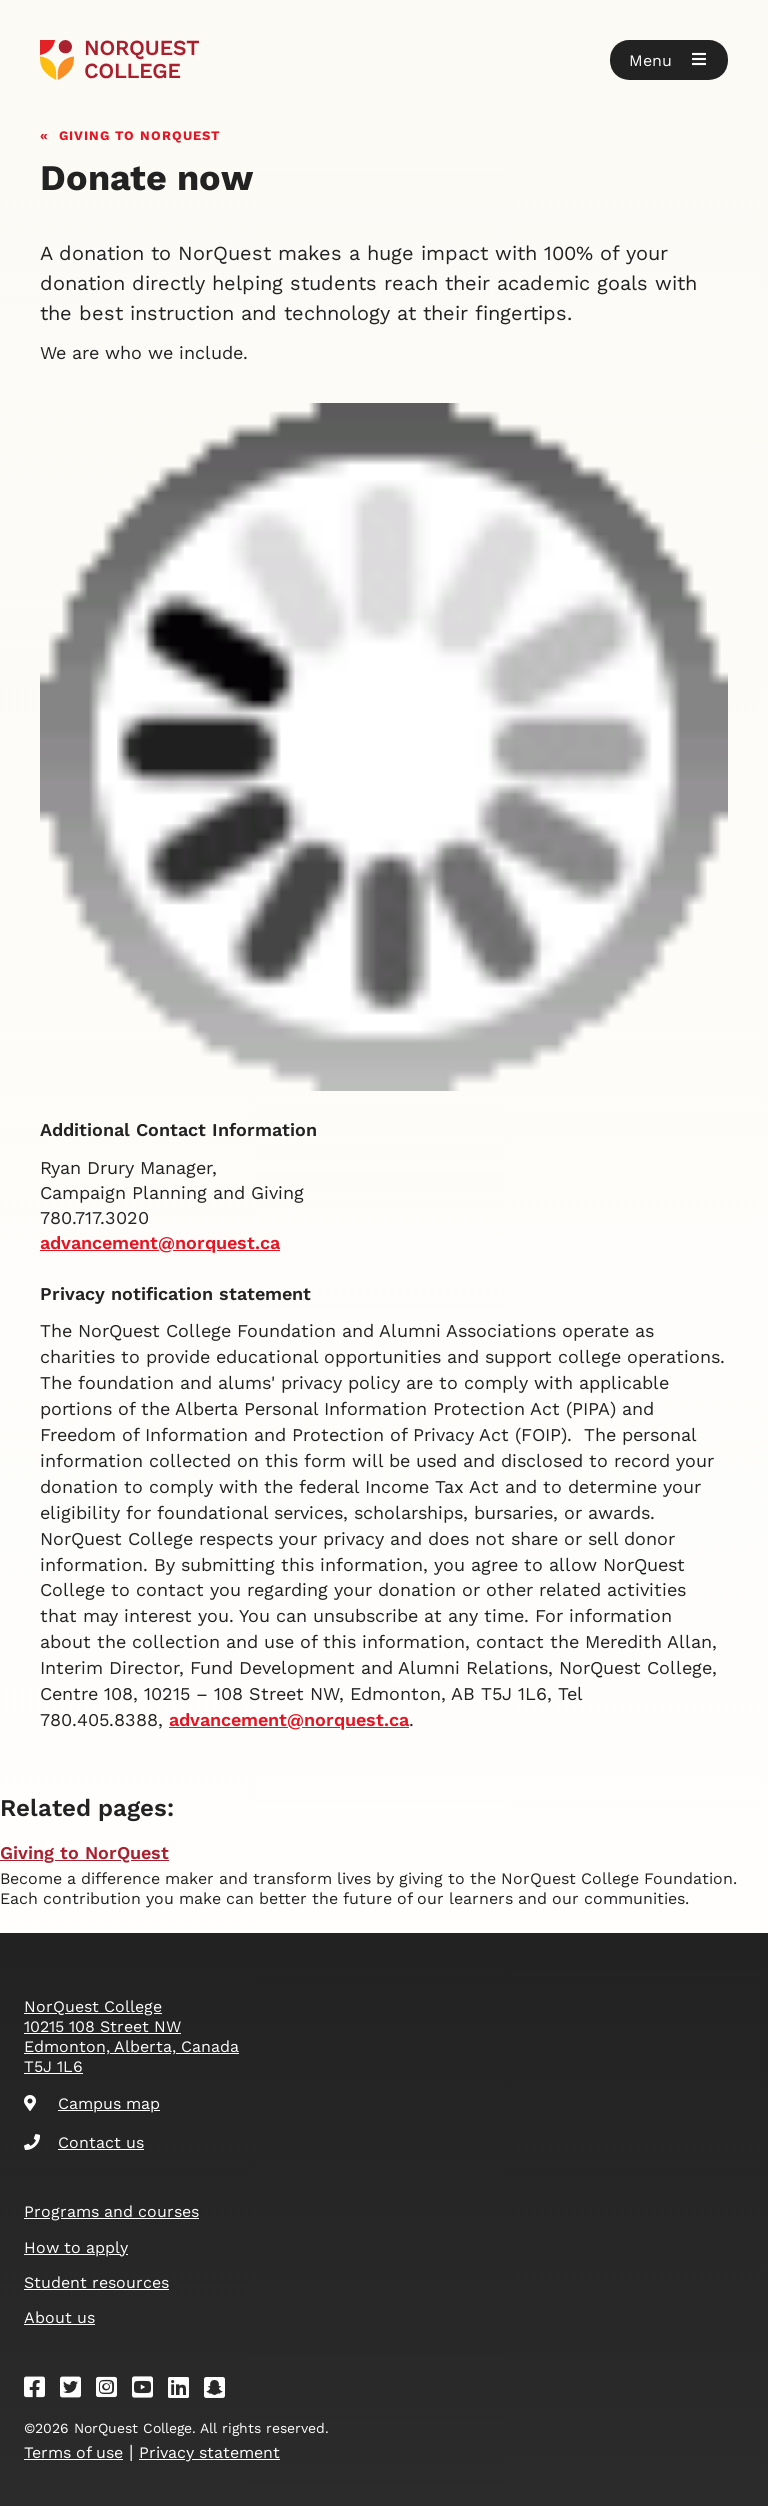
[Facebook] (41, 2390)
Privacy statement (209, 2452)
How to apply (76, 2247)
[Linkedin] (185, 2390)
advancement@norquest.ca (160, 1242)
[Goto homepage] (119, 60)
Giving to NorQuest (139, 133)
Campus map (92, 2103)
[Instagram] (113, 2390)
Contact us (84, 2142)
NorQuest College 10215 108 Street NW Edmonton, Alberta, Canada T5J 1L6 (131, 2036)
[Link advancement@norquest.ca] (289, 1719)
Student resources (96, 2282)
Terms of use (73, 2452)
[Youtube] (149, 2390)
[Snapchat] (221, 2390)
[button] (669, 60)
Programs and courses (111, 2211)
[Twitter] (77, 2390)
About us (59, 2317)
